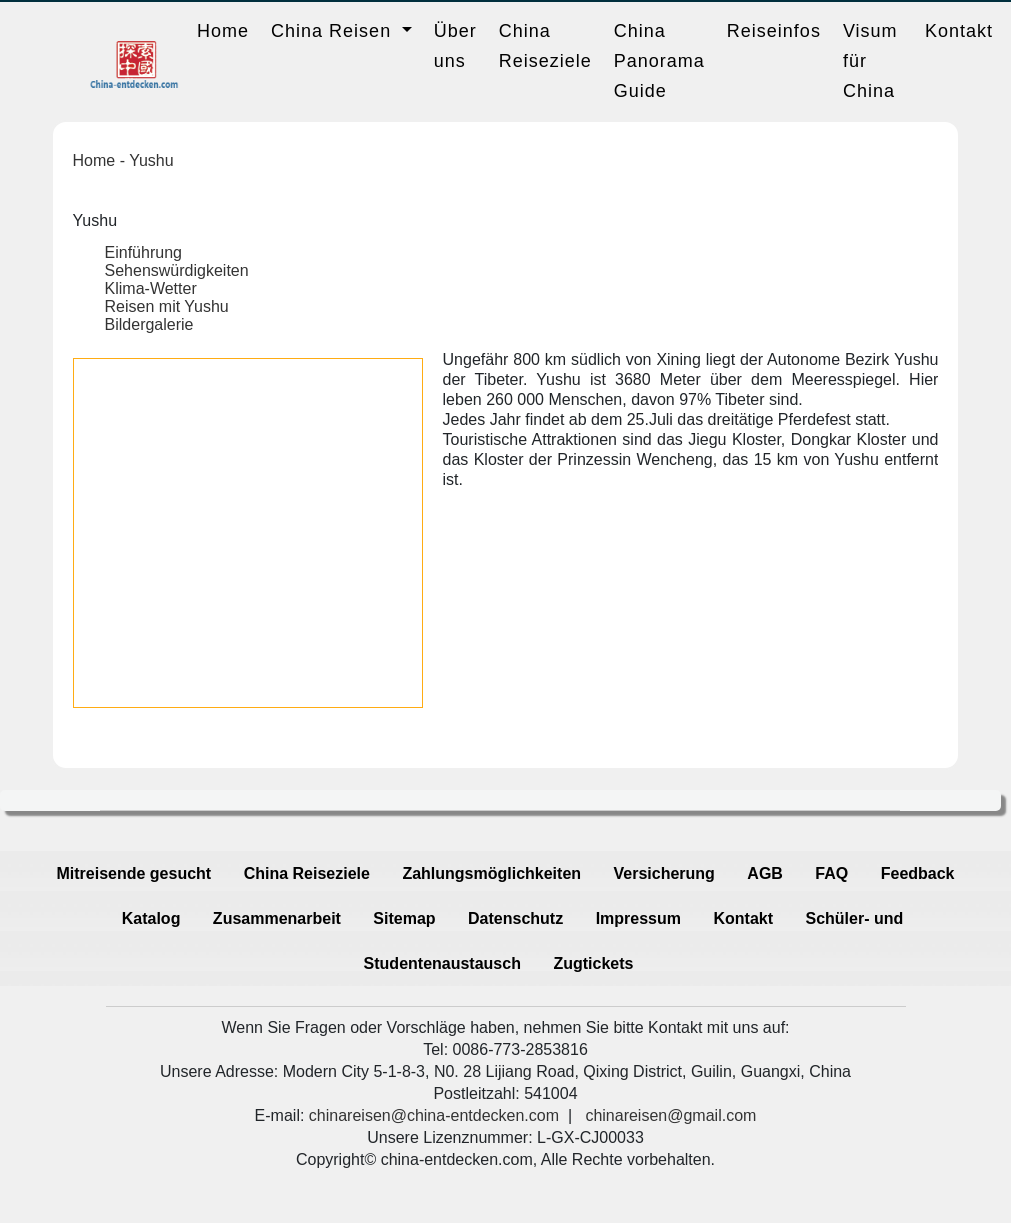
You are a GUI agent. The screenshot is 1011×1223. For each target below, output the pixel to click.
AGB (765, 873)
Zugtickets (593, 963)
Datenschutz (515, 918)
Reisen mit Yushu (167, 306)
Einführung (143, 252)
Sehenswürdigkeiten (177, 270)
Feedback (918, 873)
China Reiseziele (545, 46)
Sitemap (404, 918)
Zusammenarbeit (277, 918)
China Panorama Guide (659, 61)
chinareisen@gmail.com (670, 1115)
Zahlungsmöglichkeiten (491, 873)
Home (223, 31)
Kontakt (959, 31)
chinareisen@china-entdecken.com (434, 1115)
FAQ (831, 873)
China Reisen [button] (334, 31)
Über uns (455, 46)
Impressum (638, 918)
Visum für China (870, 61)
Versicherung (664, 873)
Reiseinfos (774, 31)
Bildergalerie (149, 324)
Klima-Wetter (151, 288)
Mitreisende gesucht (133, 873)
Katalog (151, 918)
